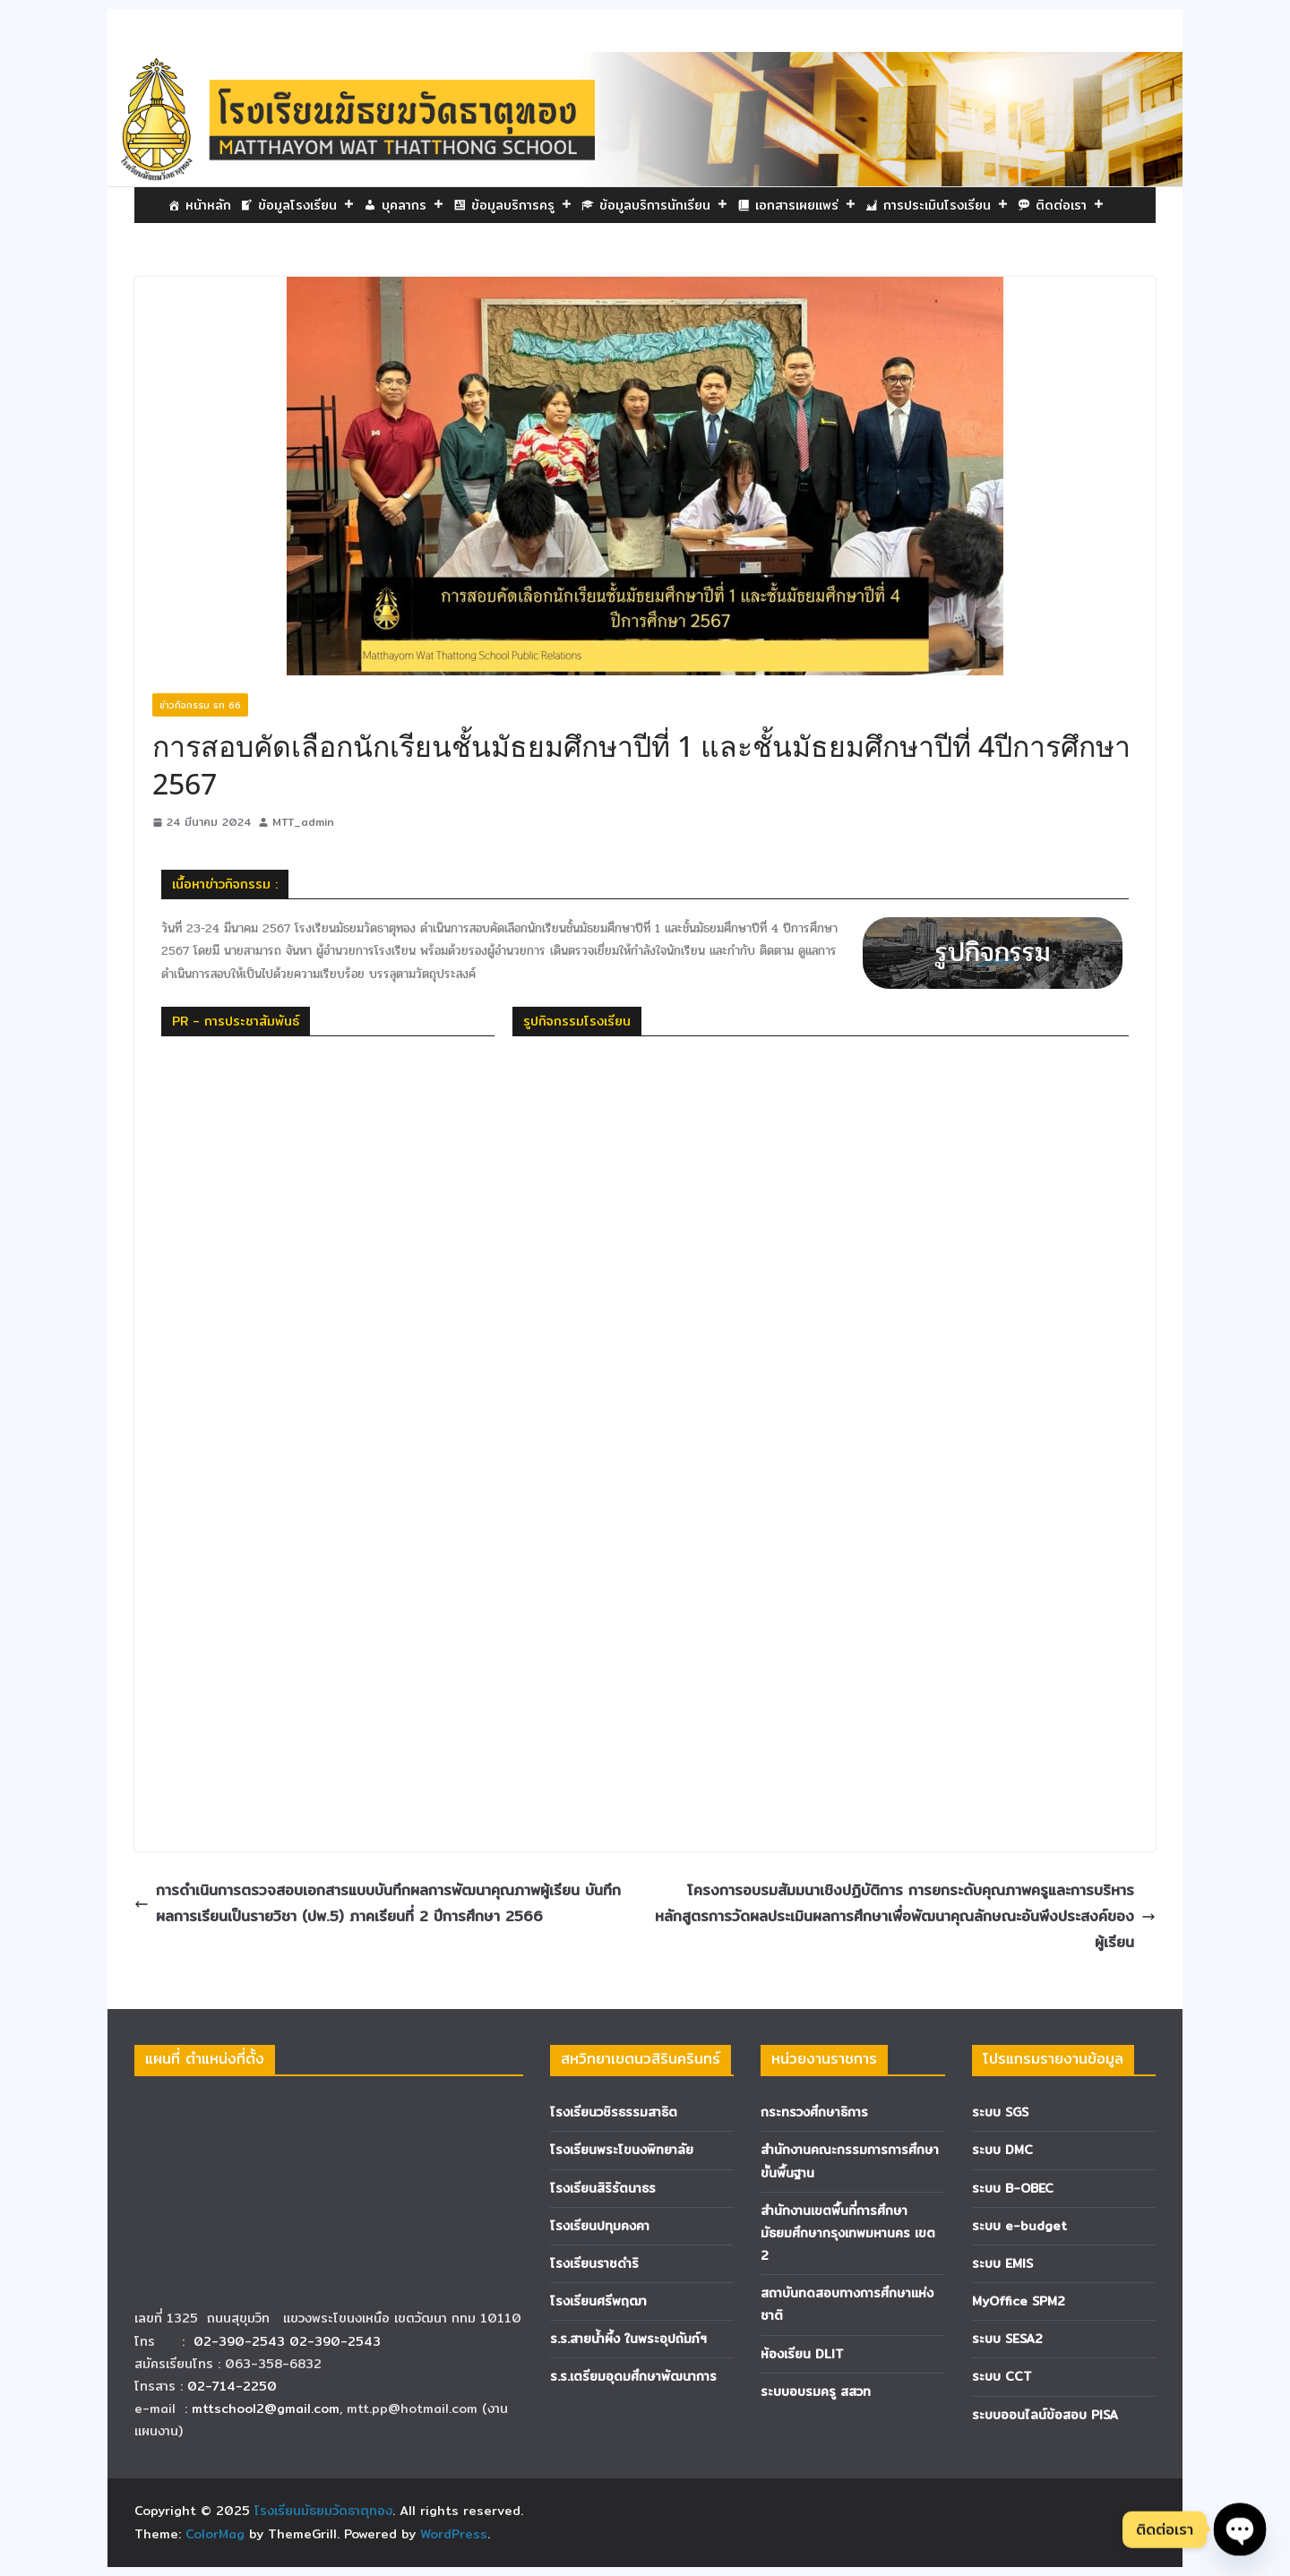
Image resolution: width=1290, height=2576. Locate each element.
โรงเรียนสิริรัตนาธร (603, 2188)
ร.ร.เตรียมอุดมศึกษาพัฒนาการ (633, 2376)
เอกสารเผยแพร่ (805, 205)
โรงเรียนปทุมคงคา (599, 2226)
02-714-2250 (232, 2386)
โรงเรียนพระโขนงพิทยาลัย (621, 2150)
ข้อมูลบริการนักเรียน (663, 205)
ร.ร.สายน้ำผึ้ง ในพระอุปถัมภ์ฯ (628, 2338)
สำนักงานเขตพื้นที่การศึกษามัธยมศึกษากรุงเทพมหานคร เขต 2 (848, 2233)
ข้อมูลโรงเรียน (306, 205)
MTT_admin (303, 821)
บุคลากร (413, 205)
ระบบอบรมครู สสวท (816, 2391)
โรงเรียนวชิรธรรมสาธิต (613, 2112)
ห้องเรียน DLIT (802, 2354)
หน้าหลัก (208, 205)
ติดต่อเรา (1070, 205)
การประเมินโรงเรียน (946, 205)
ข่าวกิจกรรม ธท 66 (200, 705)
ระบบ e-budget (1019, 2226)
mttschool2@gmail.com (266, 2408)
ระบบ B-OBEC (1013, 2188)
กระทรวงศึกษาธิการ (814, 2112)
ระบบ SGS (1000, 2112)
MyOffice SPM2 (1018, 2301)
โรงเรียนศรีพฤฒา (598, 2301)
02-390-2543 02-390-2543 (289, 2341)
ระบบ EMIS (1002, 2263)
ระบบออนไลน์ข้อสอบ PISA (1045, 2415)
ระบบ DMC (1002, 2150)
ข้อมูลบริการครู (521, 205)
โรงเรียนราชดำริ (594, 2263)
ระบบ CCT (1002, 2376)
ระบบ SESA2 (1007, 2338)
